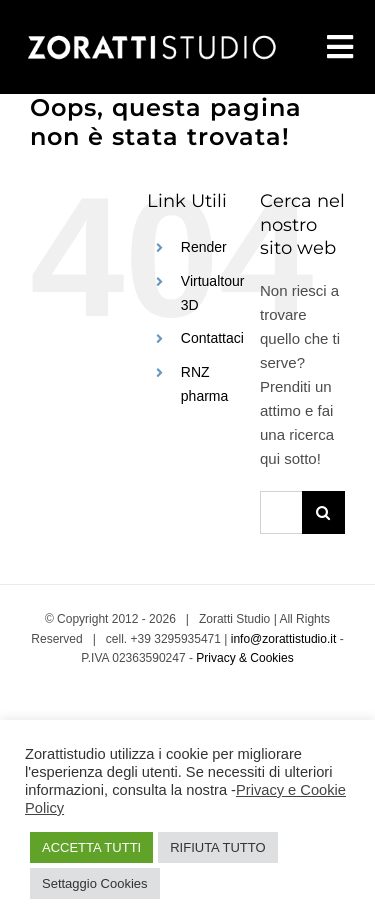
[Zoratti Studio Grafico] (150, 35)
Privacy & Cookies (244, 658)
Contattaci (212, 338)
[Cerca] (323, 512)
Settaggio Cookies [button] (95, 883)
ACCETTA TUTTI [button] (91, 847)
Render (204, 247)
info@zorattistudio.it (284, 639)
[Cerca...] (281, 512)
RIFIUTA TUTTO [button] (217, 847)
